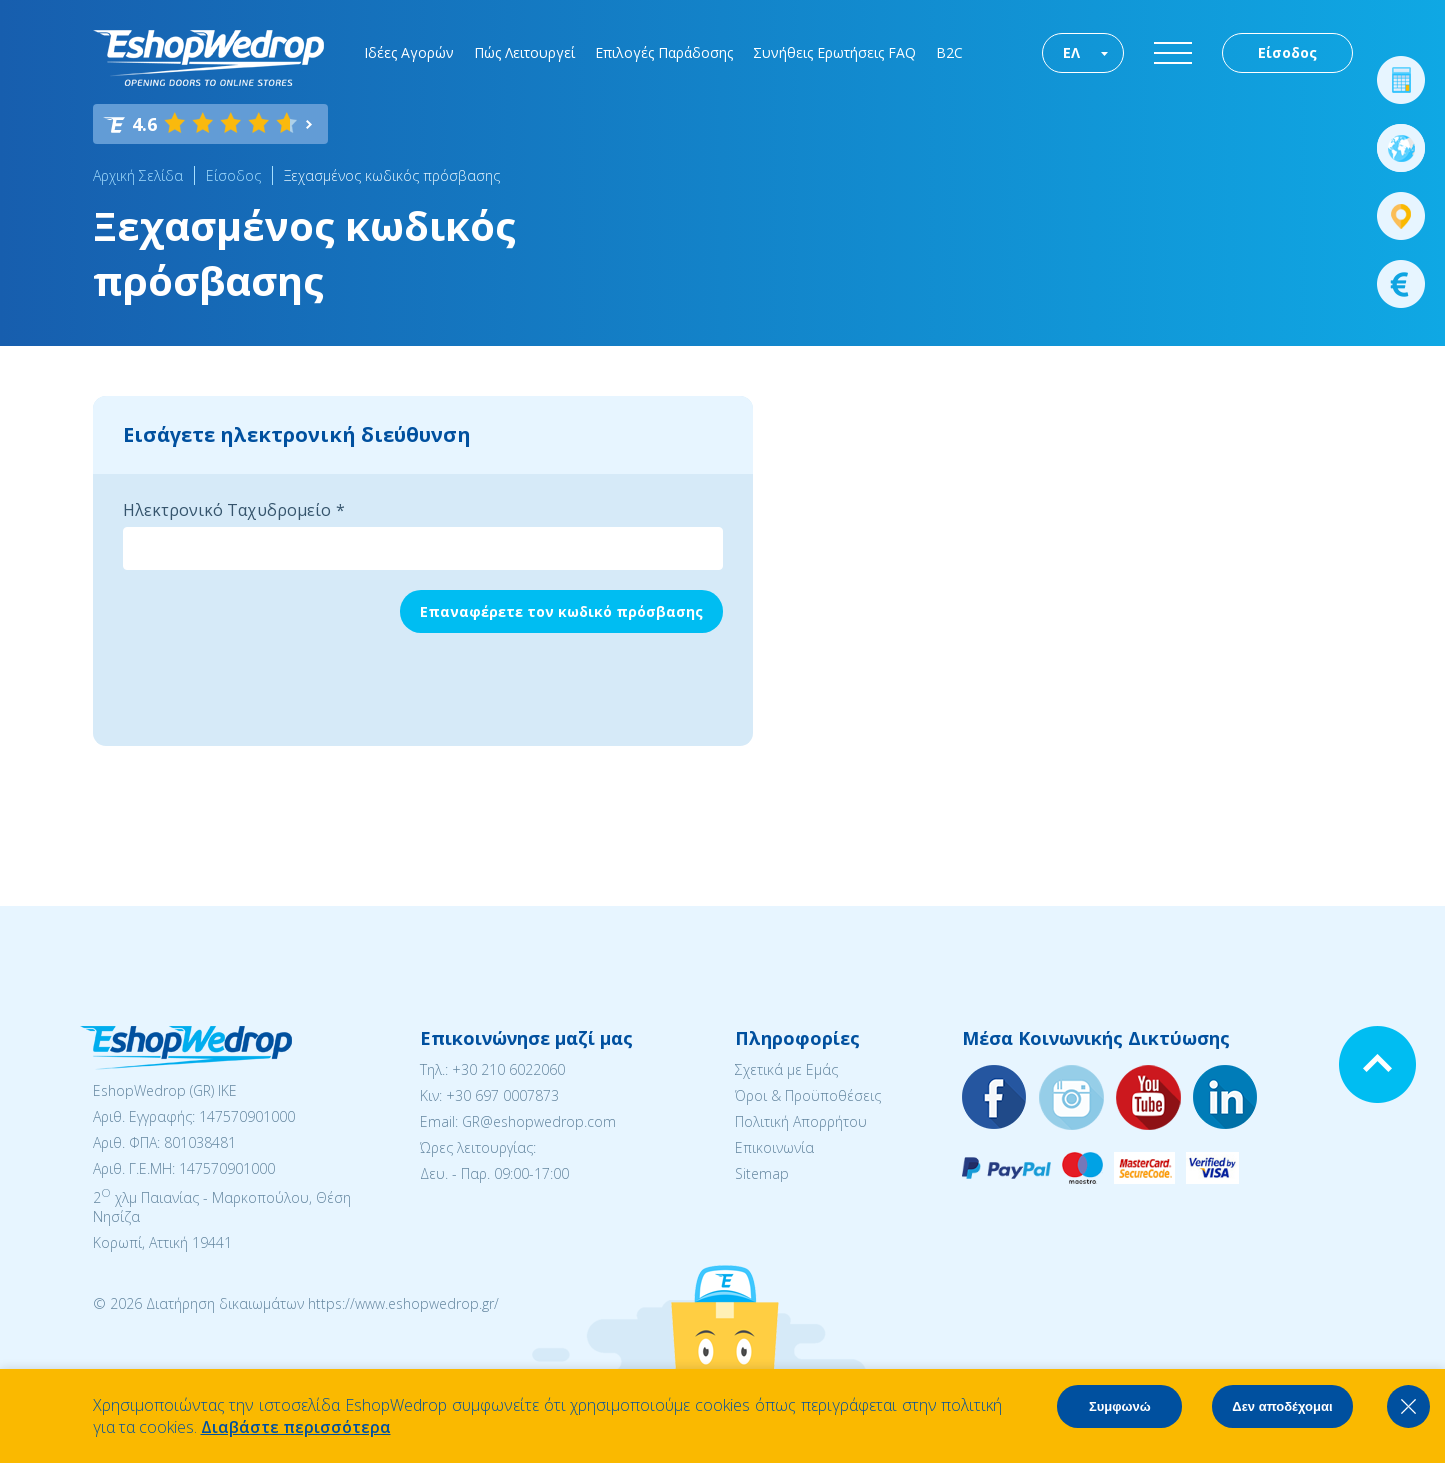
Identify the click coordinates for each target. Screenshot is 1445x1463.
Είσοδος (1287, 52)
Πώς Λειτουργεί (524, 52)
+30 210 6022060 (508, 1069)
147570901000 (247, 1116)
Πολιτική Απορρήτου (801, 1121)
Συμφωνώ (1120, 1406)
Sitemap (762, 1173)
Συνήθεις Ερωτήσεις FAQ (834, 52)
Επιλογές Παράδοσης (664, 52)
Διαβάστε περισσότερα (296, 1427)
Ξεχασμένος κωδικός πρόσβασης (392, 175)
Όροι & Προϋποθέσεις (808, 1095)
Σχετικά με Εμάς (786, 1069)
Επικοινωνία (774, 1147)
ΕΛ (1071, 52)
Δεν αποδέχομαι (1282, 1406)
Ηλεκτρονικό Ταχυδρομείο (227, 510)
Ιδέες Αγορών (409, 52)
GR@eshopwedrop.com (539, 1121)
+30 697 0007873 (502, 1095)
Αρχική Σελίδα (138, 175)
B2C (949, 52)
